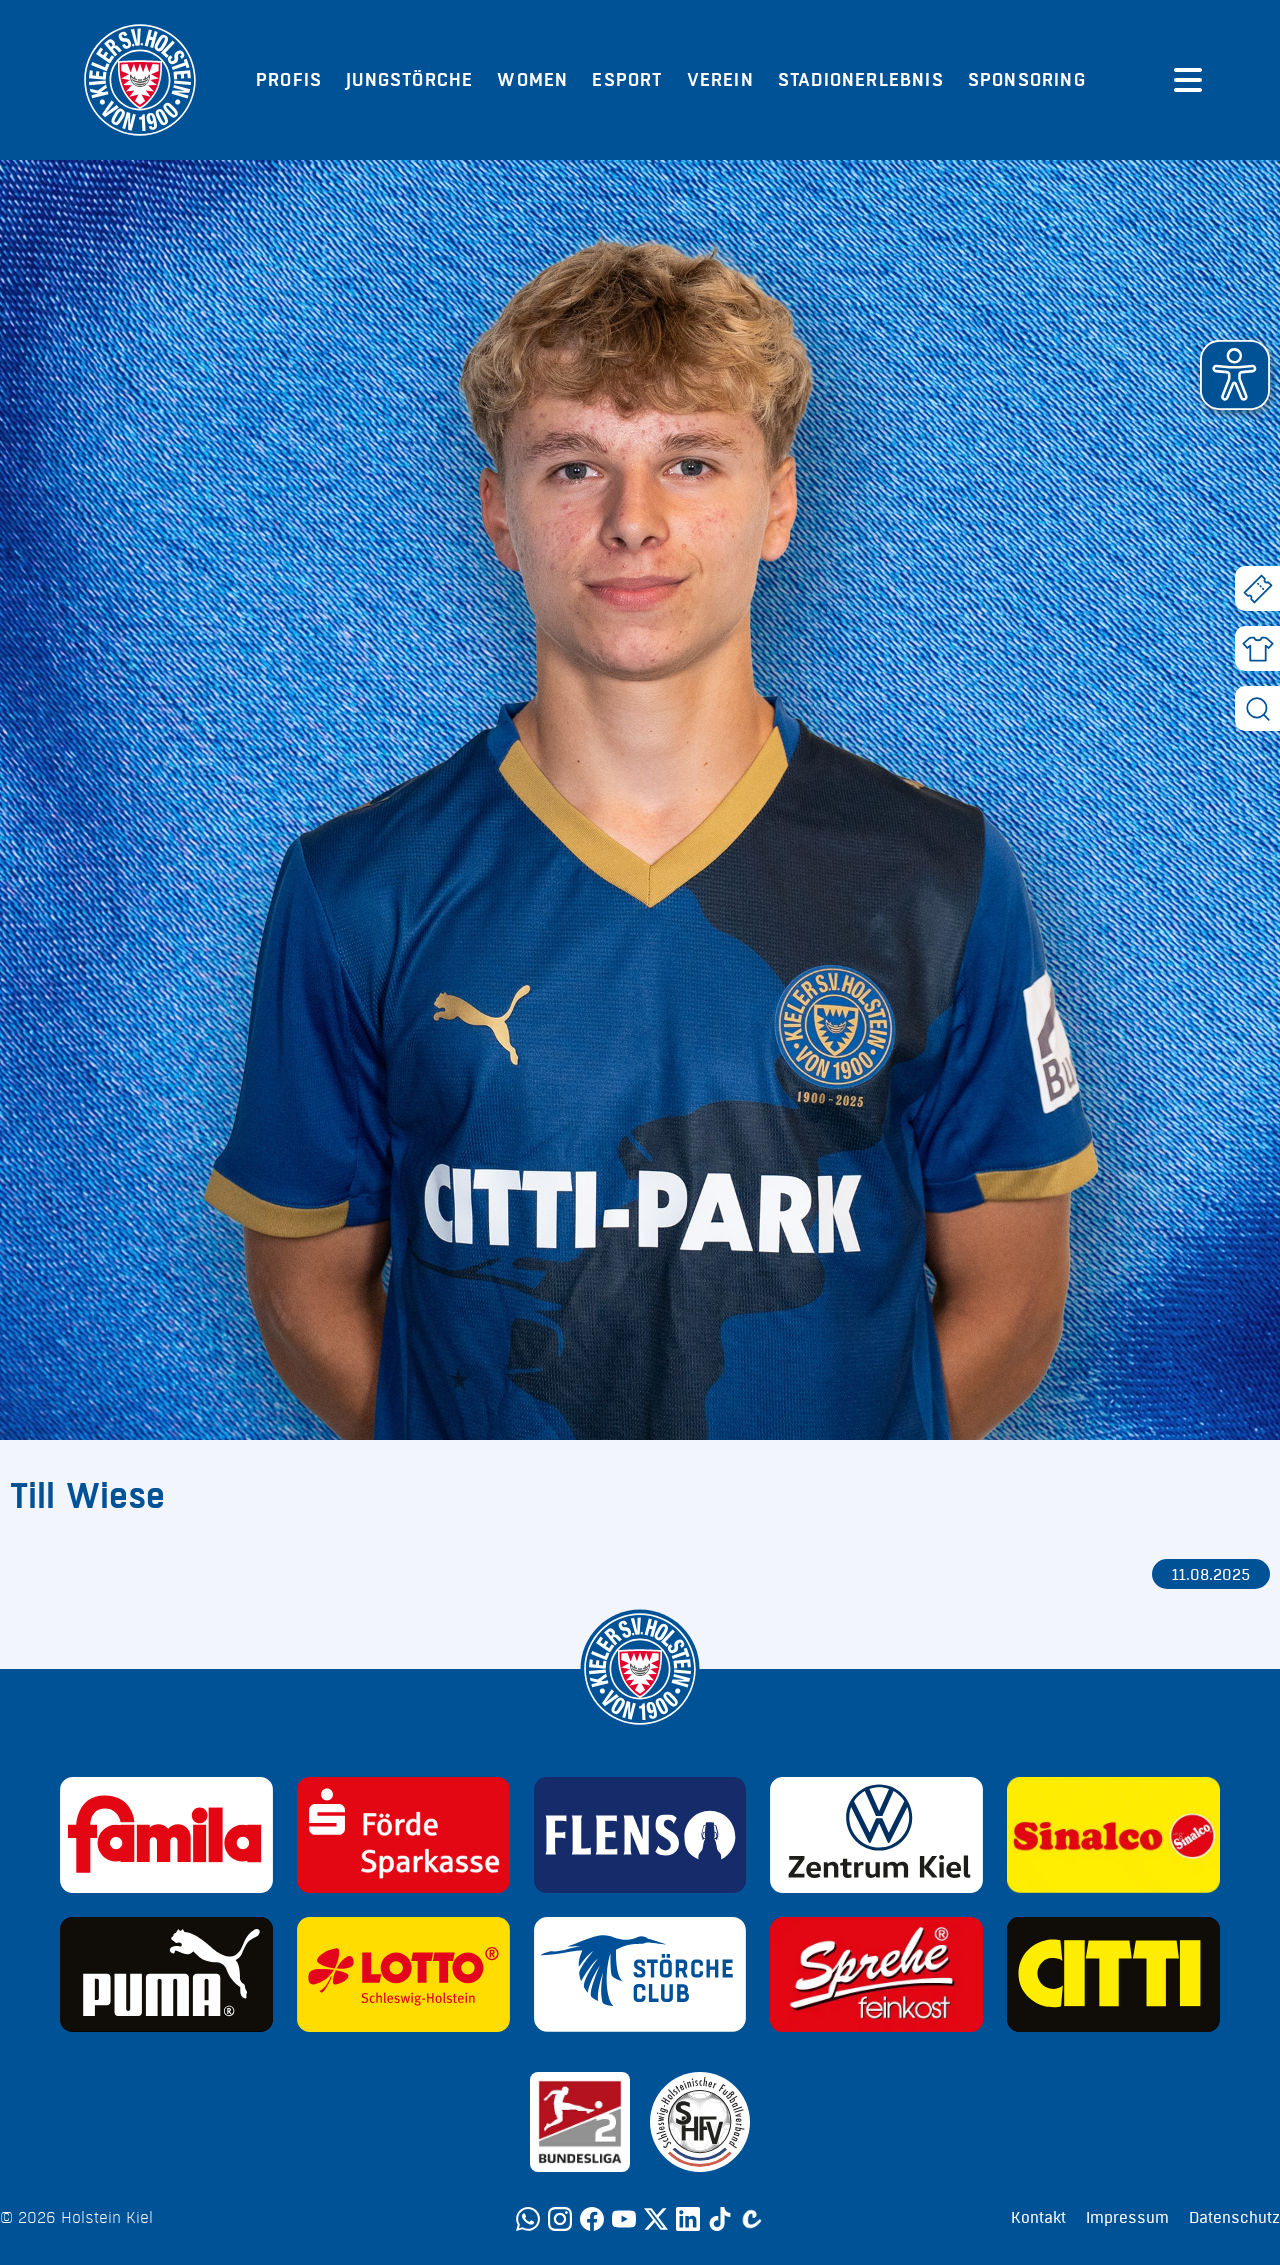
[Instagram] (560, 2219)
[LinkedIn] (688, 2219)
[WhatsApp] (528, 2219)
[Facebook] (592, 2219)
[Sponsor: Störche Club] (640, 1975)
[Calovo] (752, 2219)
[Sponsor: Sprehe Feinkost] (876, 1975)
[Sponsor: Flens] (640, 1835)
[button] (1235, 375)
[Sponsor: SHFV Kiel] (700, 2122)
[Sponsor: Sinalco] (1113, 1835)
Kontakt (1038, 2218)
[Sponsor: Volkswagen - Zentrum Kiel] (876, 1835)
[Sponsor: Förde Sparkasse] (403, 1835)
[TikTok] (720, 2219)
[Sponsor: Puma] (166, 1975)
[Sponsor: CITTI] (1113, 1975)
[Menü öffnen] (1188, 80)
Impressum (1127, 2218)
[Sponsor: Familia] (166, 1835)
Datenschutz (1234, 2218)
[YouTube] (624, 2219)
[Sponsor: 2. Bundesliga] (580, 2122)
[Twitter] (656, 2219)
